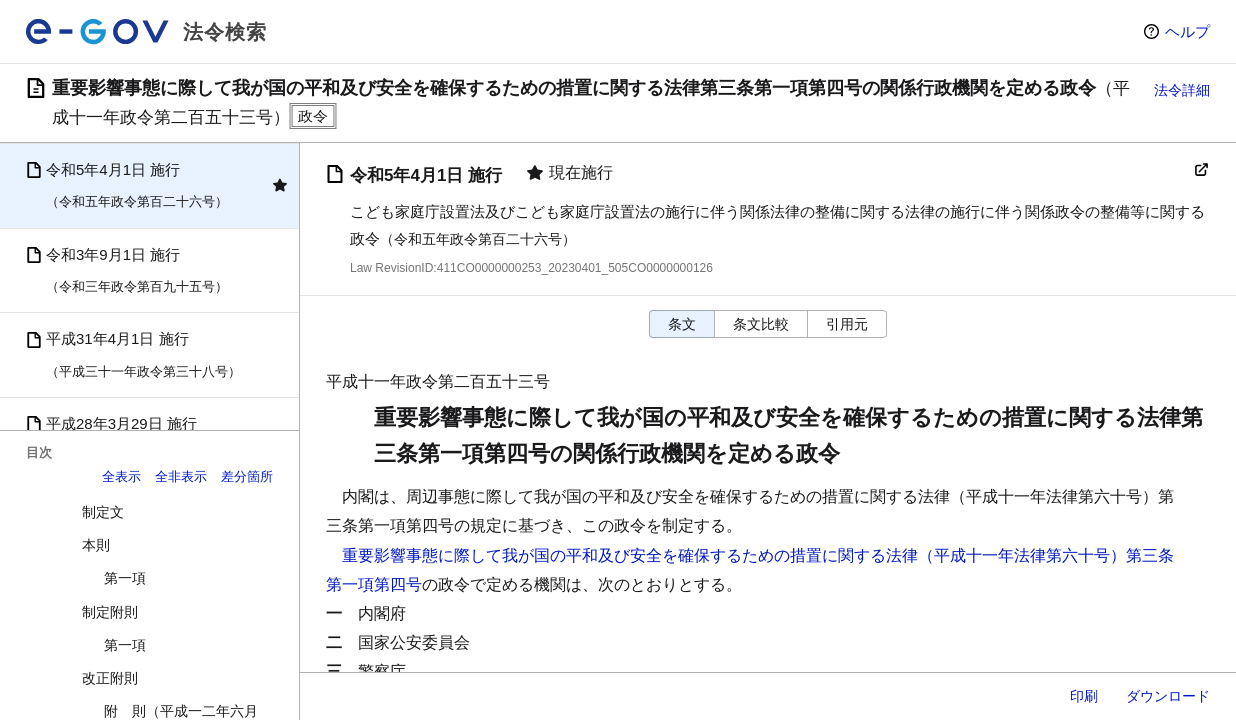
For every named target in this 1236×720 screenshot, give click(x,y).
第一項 (125, 578)
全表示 (121, 476)
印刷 (1084, 696)
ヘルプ (1187, 31)
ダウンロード (1168, 696)
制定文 (103, 512)
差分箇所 (247, 476)
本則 (96, 545)
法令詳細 (1182, 90)
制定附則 (110, 612)
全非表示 (181, 476)
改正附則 (110, 678)
